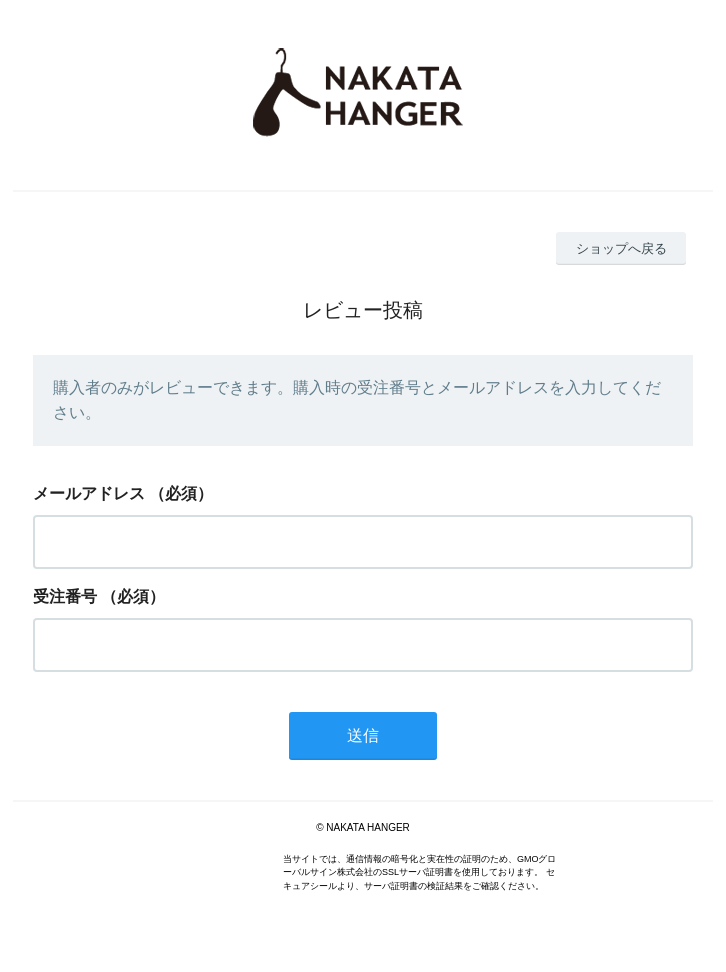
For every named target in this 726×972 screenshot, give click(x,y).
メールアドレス (89, 493)
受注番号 (65, 596)
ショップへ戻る (621, 248)
